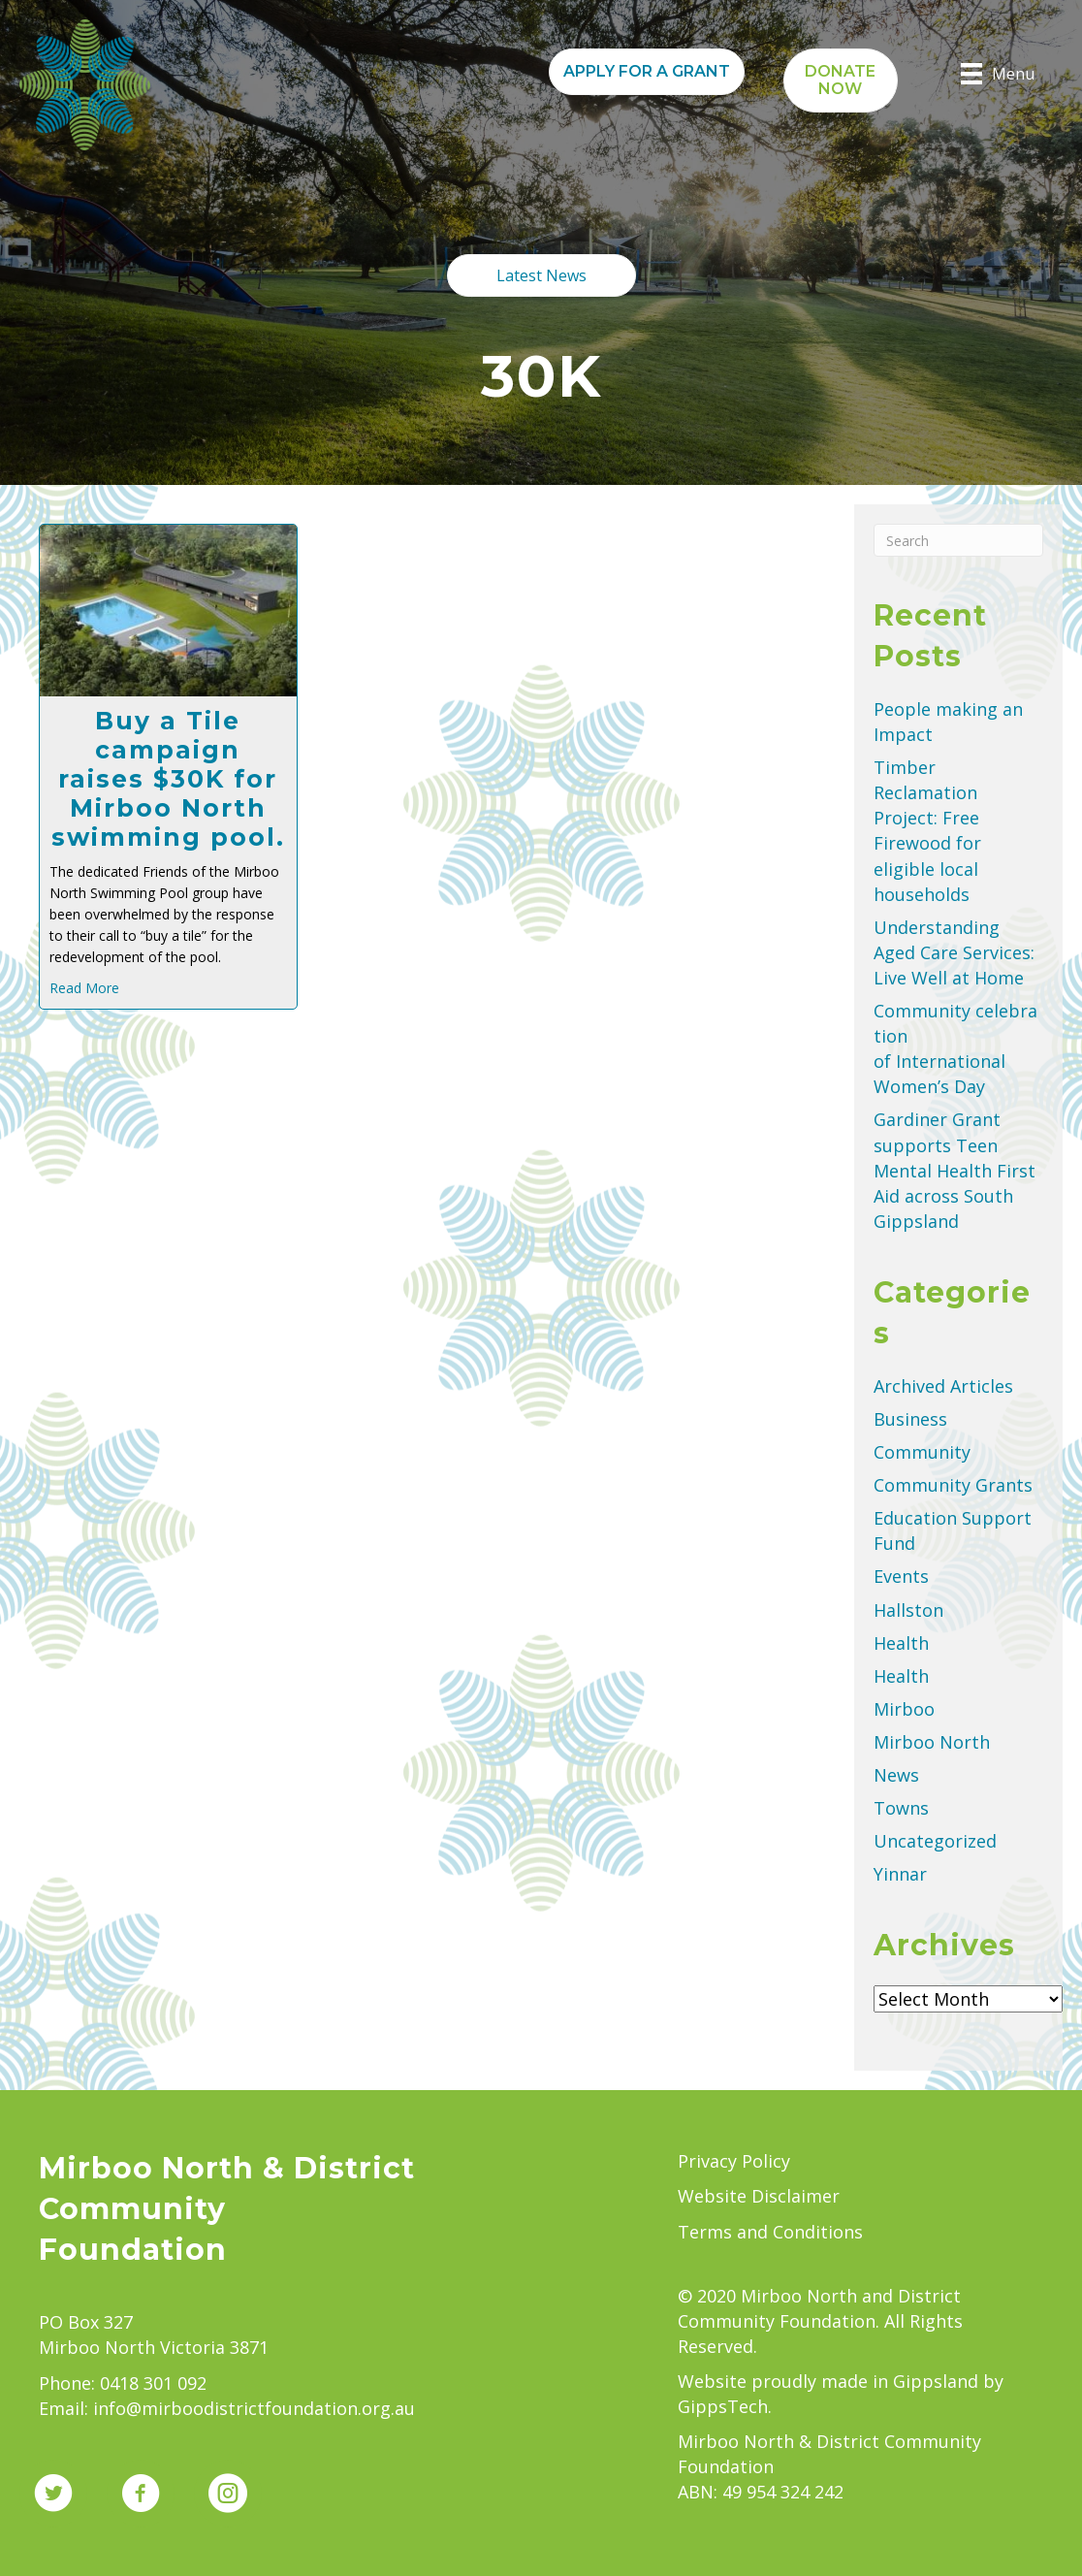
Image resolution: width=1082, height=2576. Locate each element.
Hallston (908, 1610)
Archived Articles (943, 1386)
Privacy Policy (734, 2161)
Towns (901, 1807)
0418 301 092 (153, 2383)
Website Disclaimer (759, 2195)
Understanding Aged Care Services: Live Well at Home (954, 952)
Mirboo (904, 1709)
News (896, 1775)
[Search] (958, 540)
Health (901, 1643)
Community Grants (953, 1485)
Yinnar (900, 1873)
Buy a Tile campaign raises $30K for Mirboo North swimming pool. (168, 779)
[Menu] (998, 73)
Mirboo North (932, 1742)
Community (922, 1452)
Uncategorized (935, 1840)
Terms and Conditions (770, 2231)
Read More (84, 988)
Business (910, 1419)
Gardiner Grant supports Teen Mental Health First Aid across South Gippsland (954, 1170)
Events (901, 1576)
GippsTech (723, 2406)
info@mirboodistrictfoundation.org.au (254, 2408)
